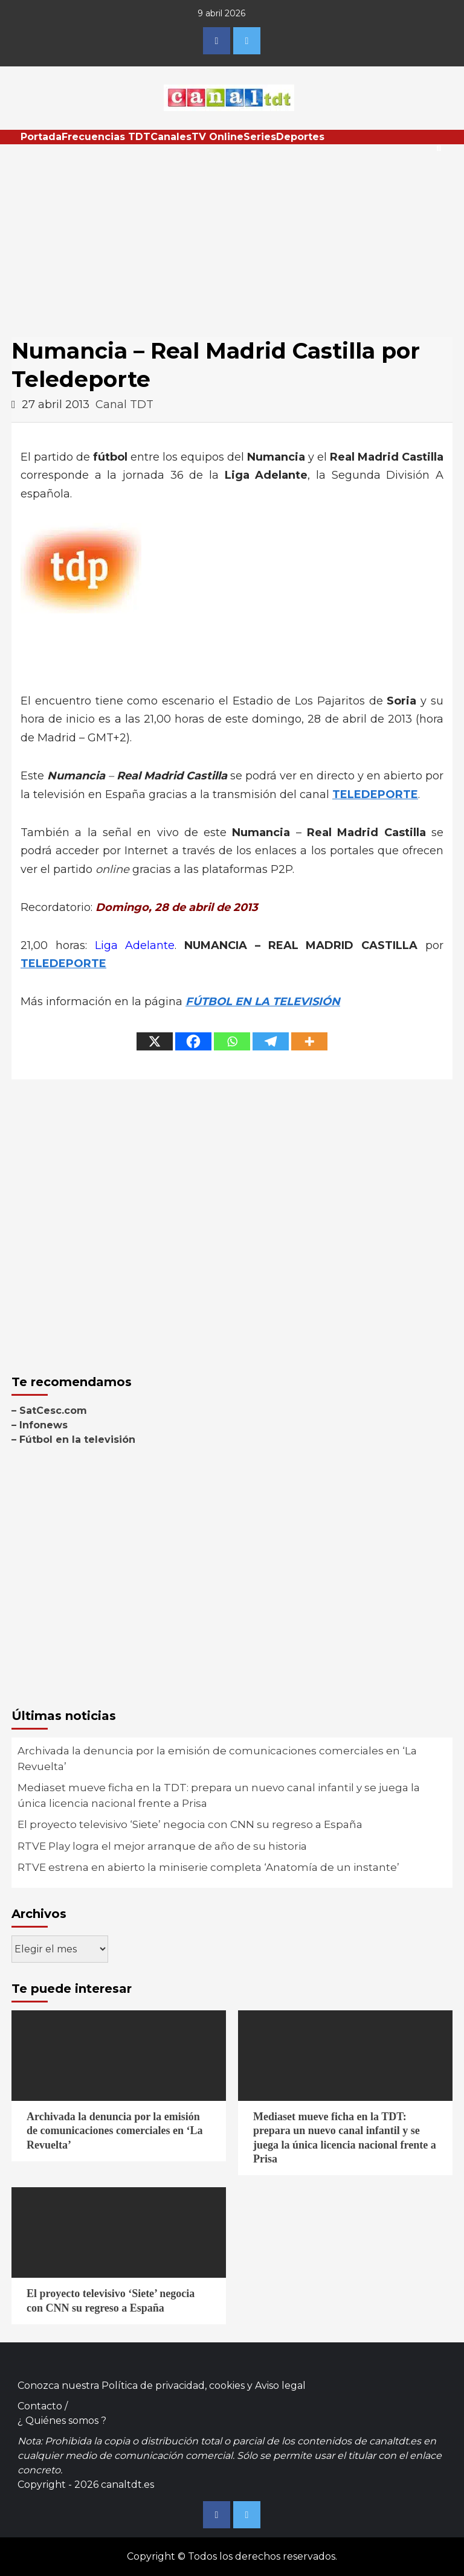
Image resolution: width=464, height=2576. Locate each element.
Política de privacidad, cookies (173, 2385)
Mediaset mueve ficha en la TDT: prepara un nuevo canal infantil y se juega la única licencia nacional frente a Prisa (219, 1795)
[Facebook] (193, 1041)
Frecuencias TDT (106, 136)
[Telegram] (271, 1041)
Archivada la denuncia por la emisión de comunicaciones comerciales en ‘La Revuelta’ (217, 1758)
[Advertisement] (232, 234)
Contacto (40, 2406)
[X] (155, 1041)
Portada (41, 136)
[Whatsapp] (232, 1041)
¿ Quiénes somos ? (62, 2420)
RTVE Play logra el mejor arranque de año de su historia (162, 1846)
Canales (171, 136)
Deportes (300, 136)
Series (259, 136)
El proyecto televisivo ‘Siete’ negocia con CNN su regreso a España (190, 1824)
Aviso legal (280, 2385)
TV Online (217, 136)
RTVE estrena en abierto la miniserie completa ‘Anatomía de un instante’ (208, 1867)
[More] (309, 1041)
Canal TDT (124, 404)
